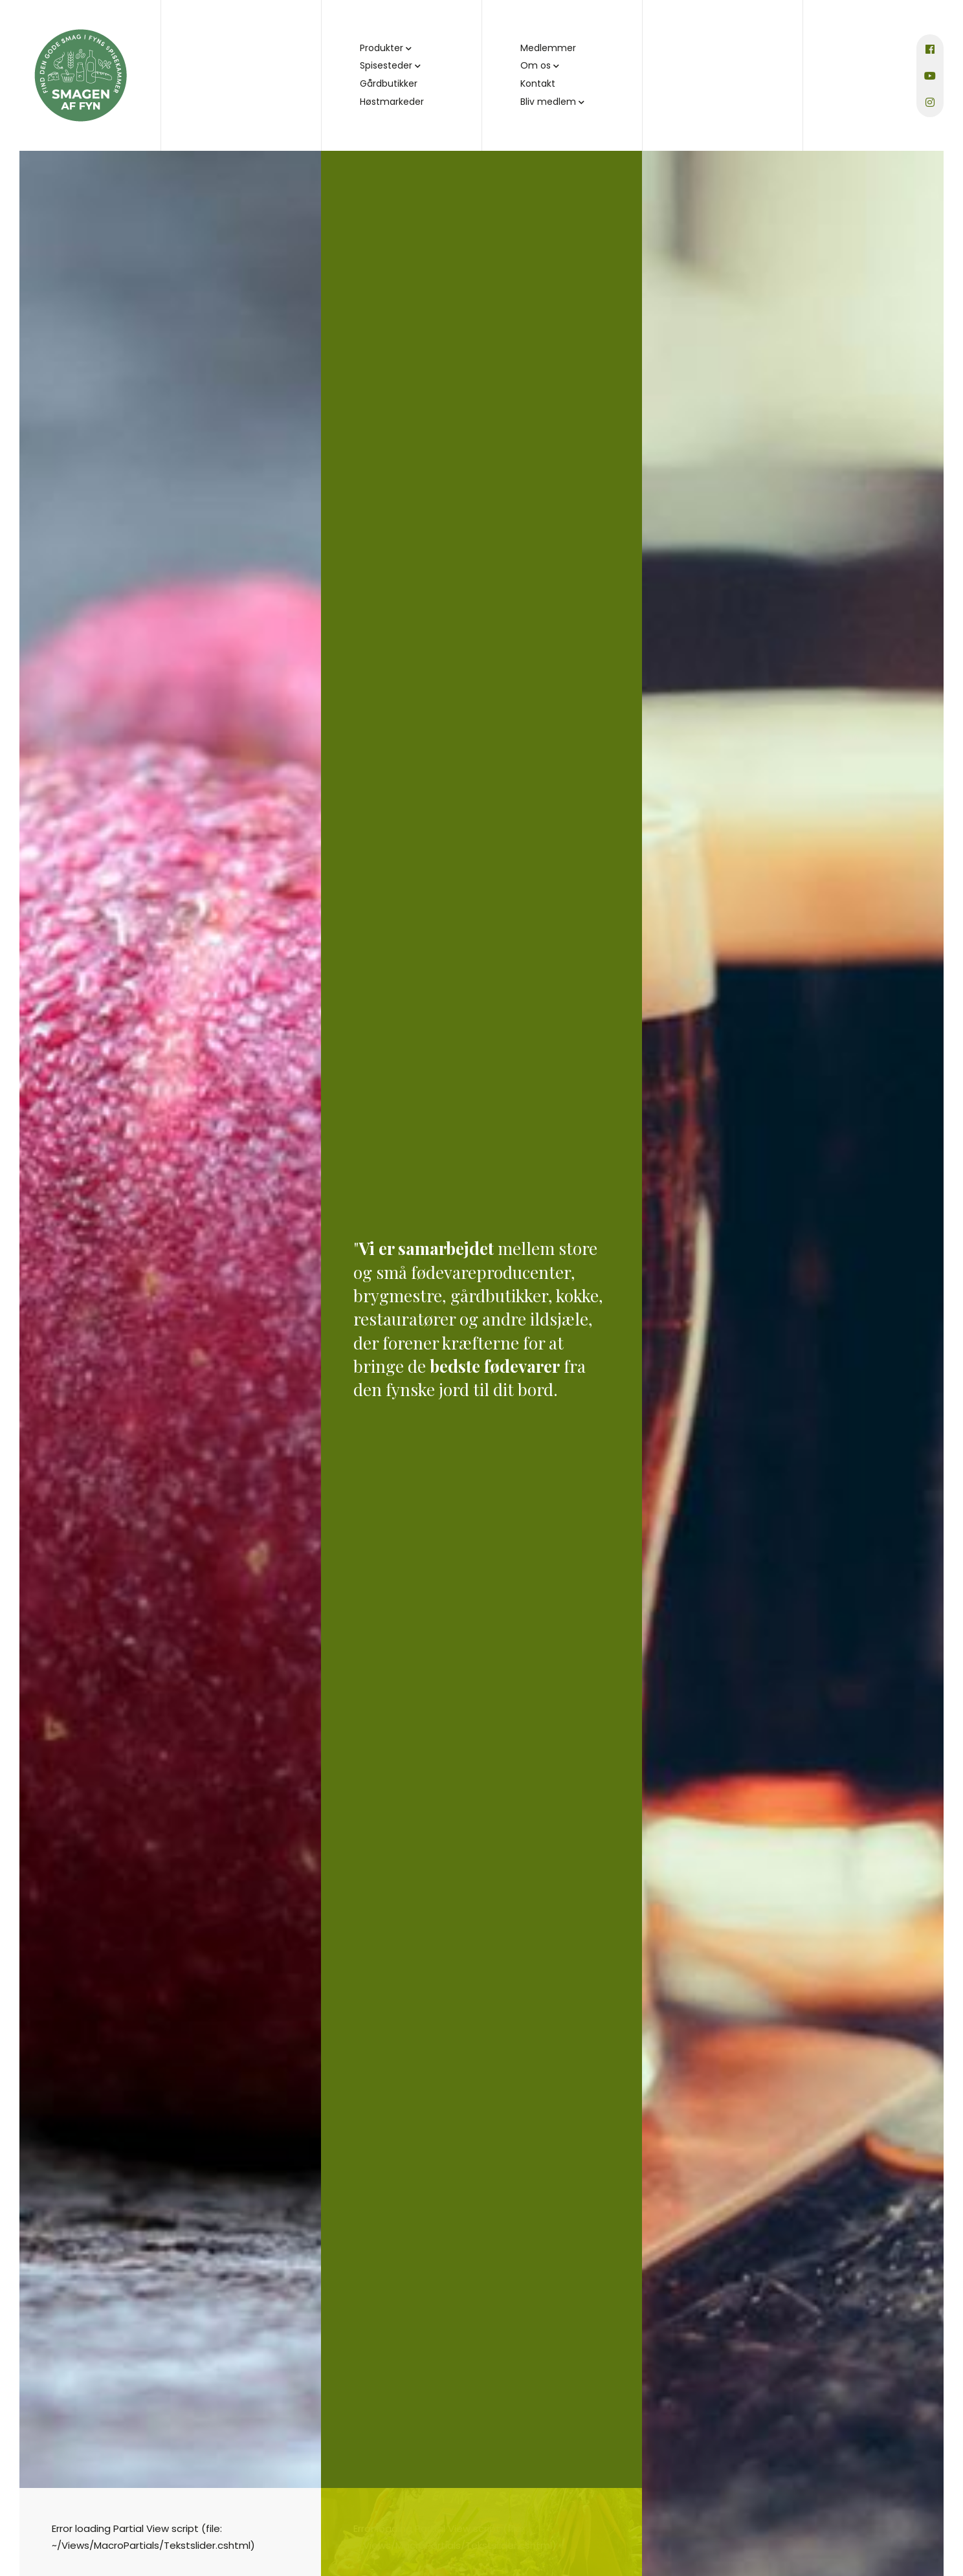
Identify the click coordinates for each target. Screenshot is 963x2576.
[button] (409, 48)
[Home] (80, 75)
